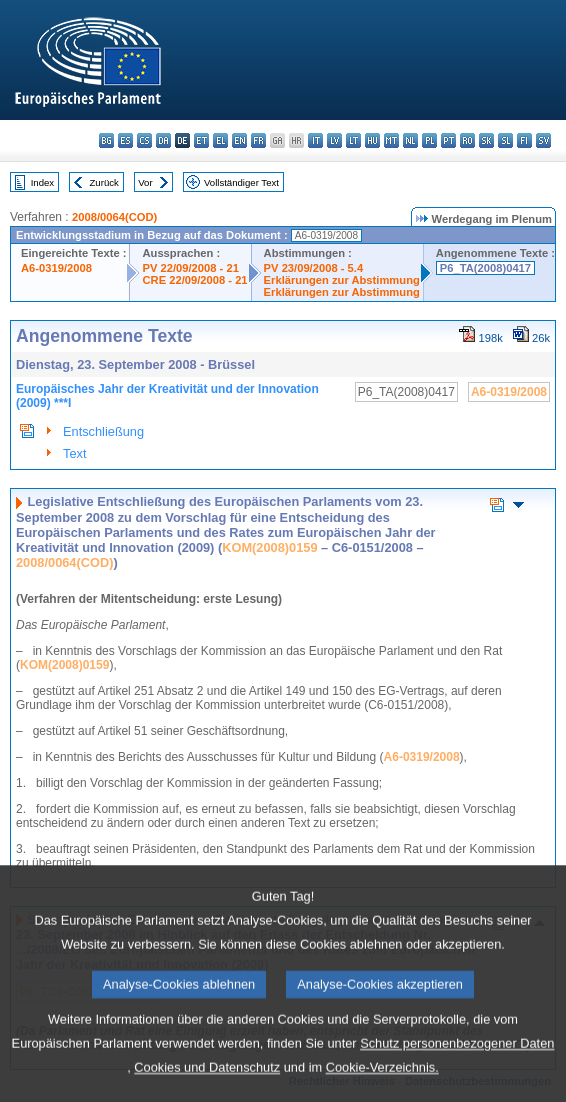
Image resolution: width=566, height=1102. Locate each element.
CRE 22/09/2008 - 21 (194, 280)
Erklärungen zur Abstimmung (342, 280)
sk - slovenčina (486, 140)
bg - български (106, 140)
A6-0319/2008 (56, 268)
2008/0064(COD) (114, 217)
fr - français (258, 140)
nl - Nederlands (410, 140)
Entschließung (103, 431)
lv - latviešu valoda (334, 140)
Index (42, 182)
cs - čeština (144, 140)
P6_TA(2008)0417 (485, 268)
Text (74, 453)
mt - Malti (391, 140)
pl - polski (429, 140)
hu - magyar (372, 140)
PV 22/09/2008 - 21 (190, 268)
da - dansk (163, 140)
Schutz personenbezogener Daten (457, 1069)
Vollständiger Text (241, 182)
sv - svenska (543, 140)
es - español (125, 140)
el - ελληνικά (220, 140)
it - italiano (315, 140)
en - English (239, 140)
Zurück (104, 182)
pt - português (448, 140)
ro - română (467, 140)
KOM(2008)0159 (269, 547)
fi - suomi (524, 140)
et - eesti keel (201, 140)
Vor (145, 182)
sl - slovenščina (505, 140)
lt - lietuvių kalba (353, 140)
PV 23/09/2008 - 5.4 (314, 268)
